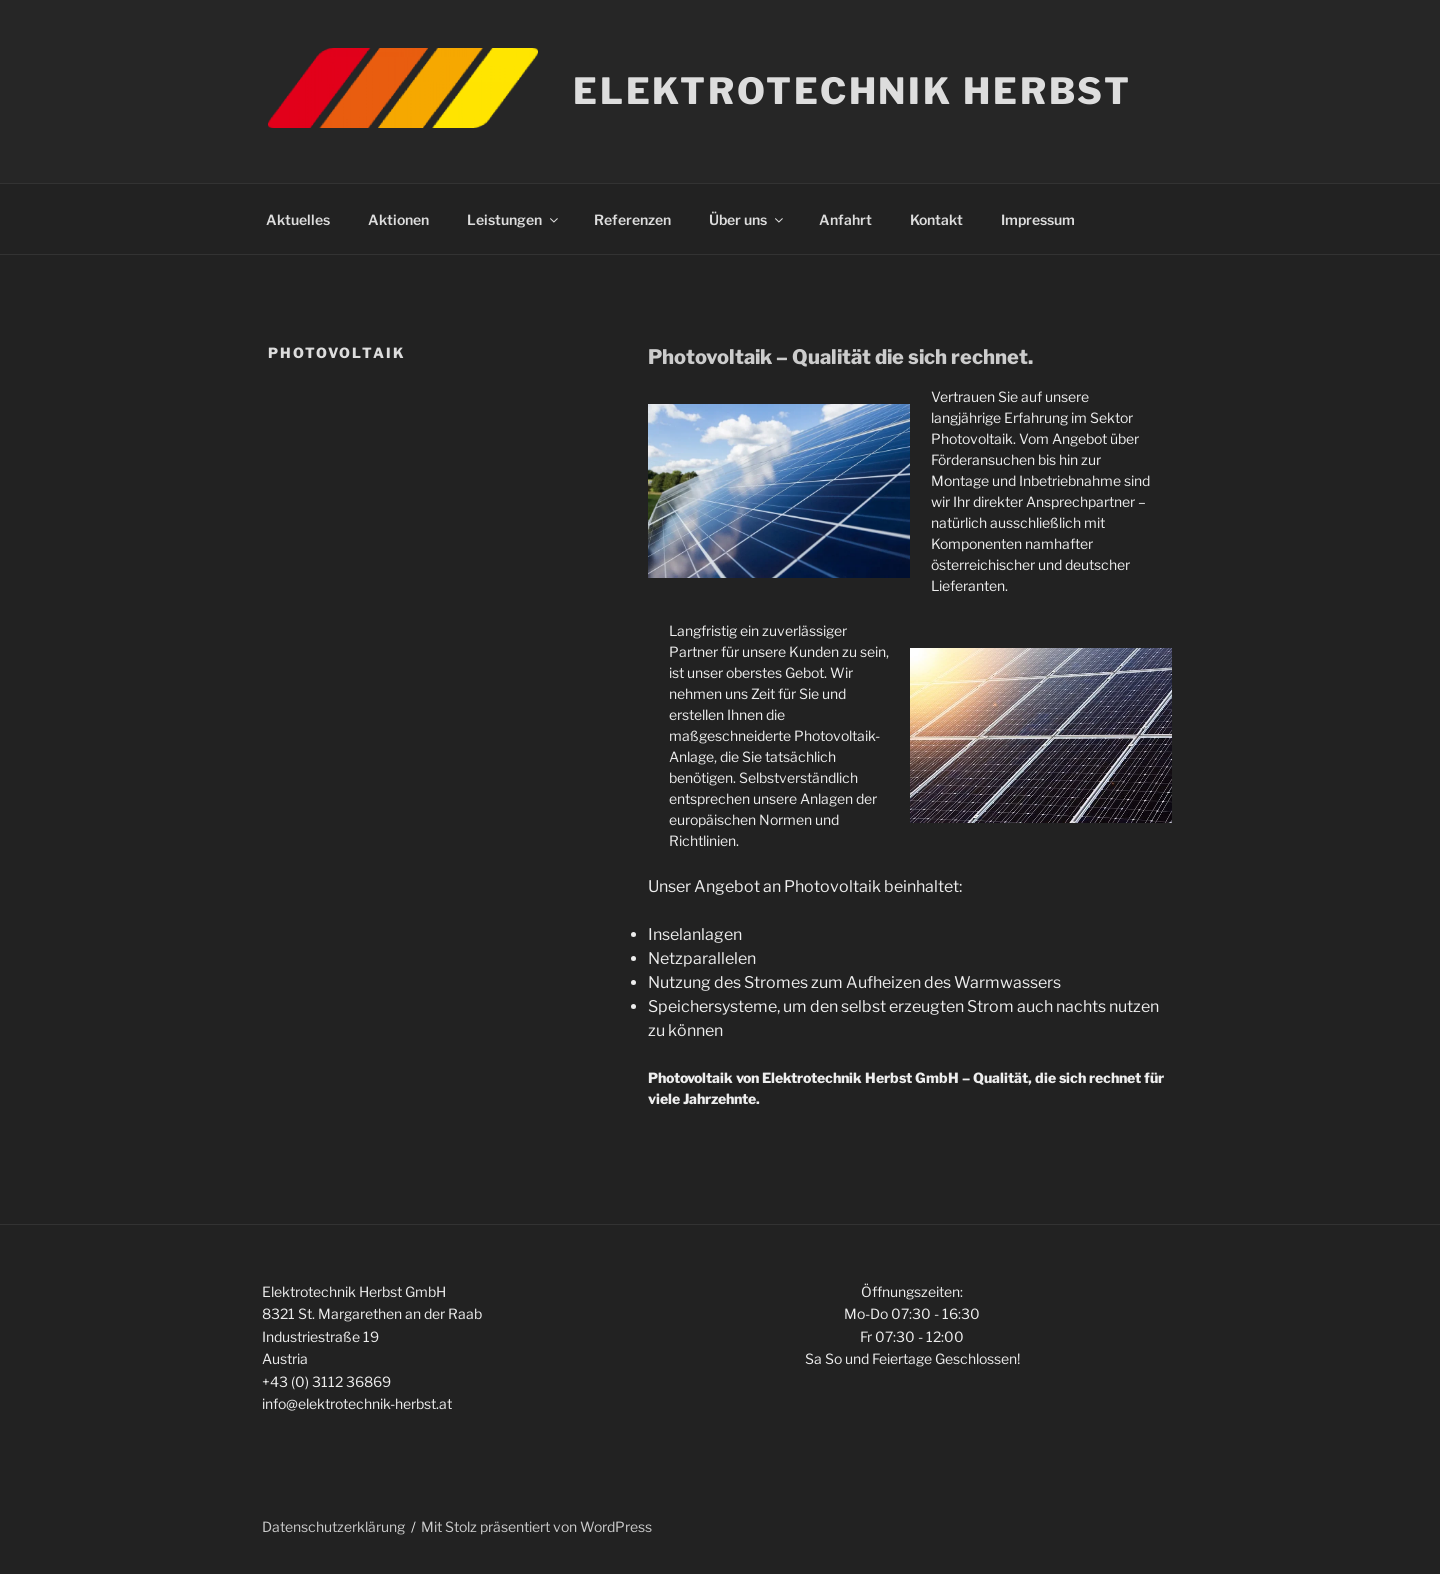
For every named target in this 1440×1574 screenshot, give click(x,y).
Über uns (747, 219)
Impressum (1038, 219)
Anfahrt (845, 219)
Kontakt (936, 219)
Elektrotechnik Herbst (852, 91)
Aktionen (398, 219)
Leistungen (514, 219)
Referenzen (632, 219)
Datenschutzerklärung (333, 1526)
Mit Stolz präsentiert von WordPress (536, 1526)
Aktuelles (298, 219)
